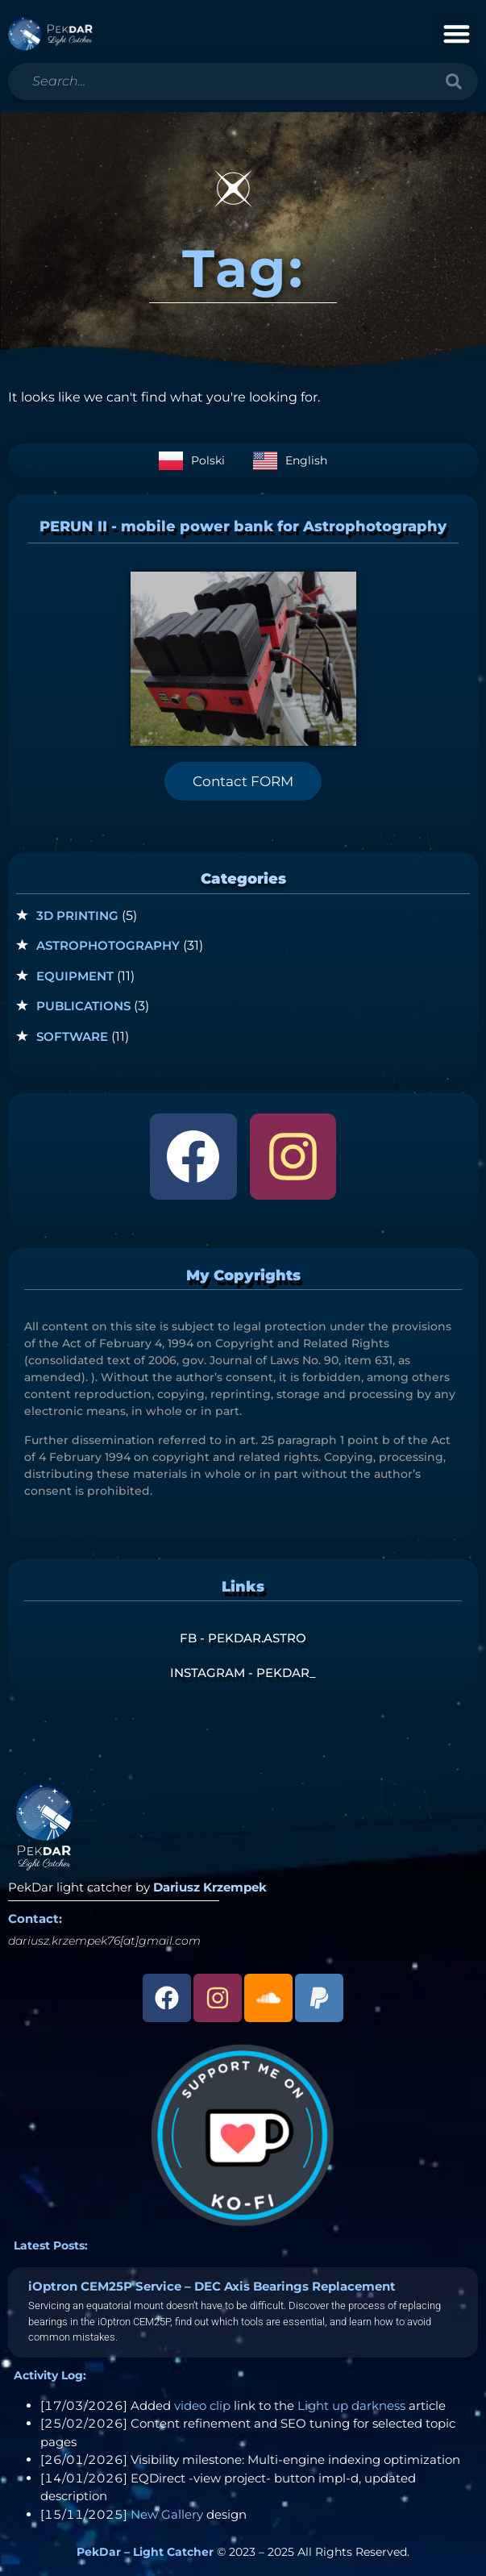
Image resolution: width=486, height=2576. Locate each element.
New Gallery (167, 2514)
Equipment (75, 976)
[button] (457, 33)
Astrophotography (108, 945)
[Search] (454, 81)
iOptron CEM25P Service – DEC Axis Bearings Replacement (212, 2286)
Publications (83, 1005)
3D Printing (77, 915)
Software (72, 1036)
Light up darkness (351, 2405)
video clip (202, 2405)
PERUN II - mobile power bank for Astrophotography (243, 526)
